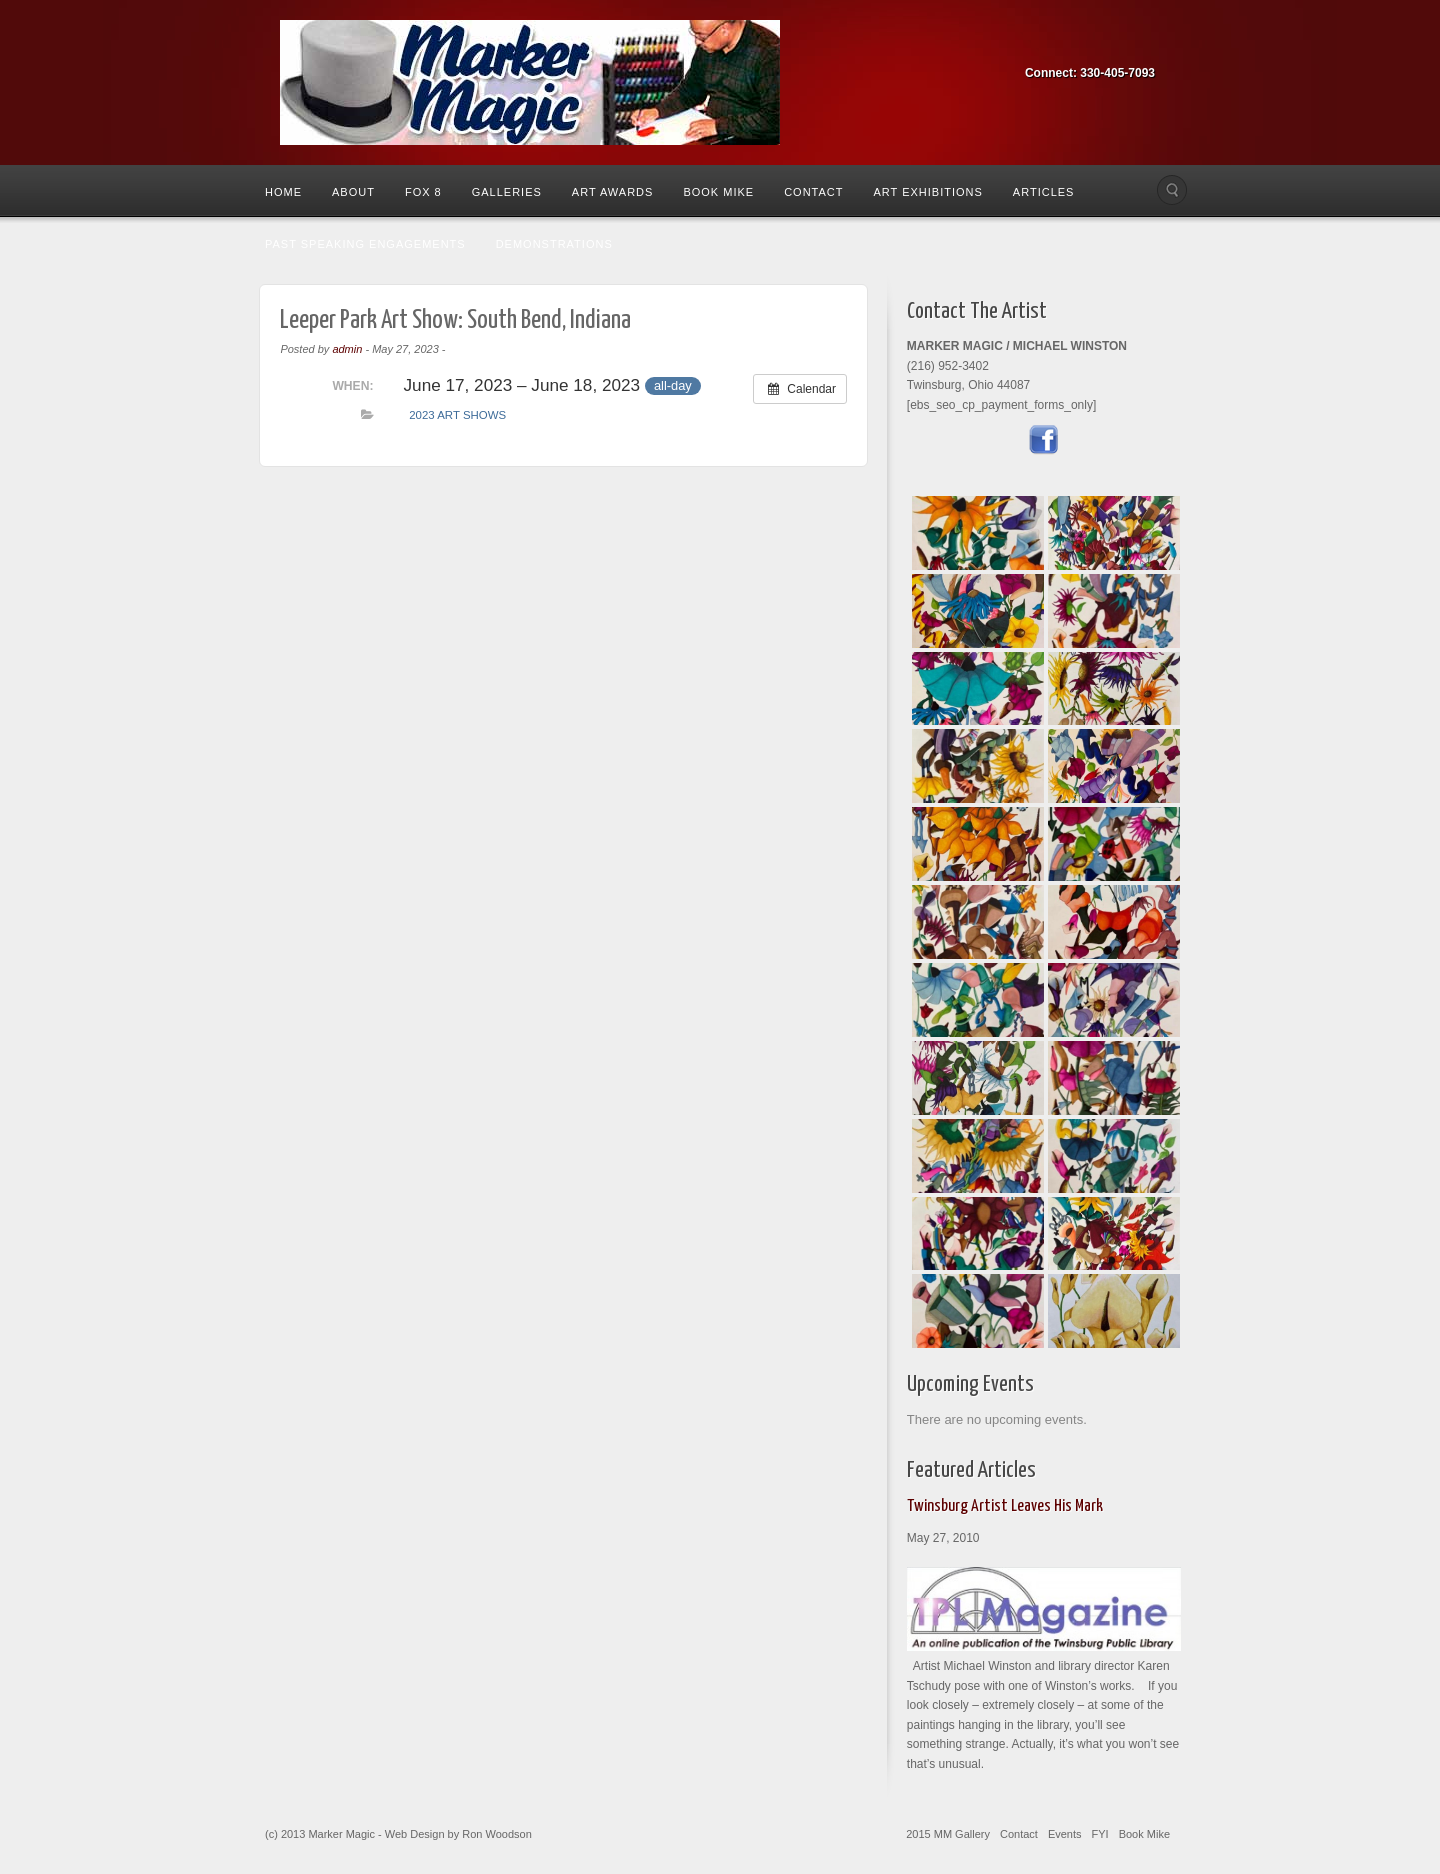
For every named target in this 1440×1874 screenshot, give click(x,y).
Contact (813, 192)
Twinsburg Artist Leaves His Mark (1005, 1506)
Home (283, 192)
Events (1065, 1834)
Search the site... (1172, 190)
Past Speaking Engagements (365, 244)
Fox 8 (423, 192)
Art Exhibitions (927, 192)
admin (347, 349)
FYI (1100, 1834)
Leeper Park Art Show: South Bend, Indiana (455, 320)
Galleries (507, 192)
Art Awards (613, 192)
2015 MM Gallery (948, 1834)
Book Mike (718, 192)
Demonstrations (554, 244)
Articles (1044, 192)
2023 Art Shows (457, 415)
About (353, 192)
